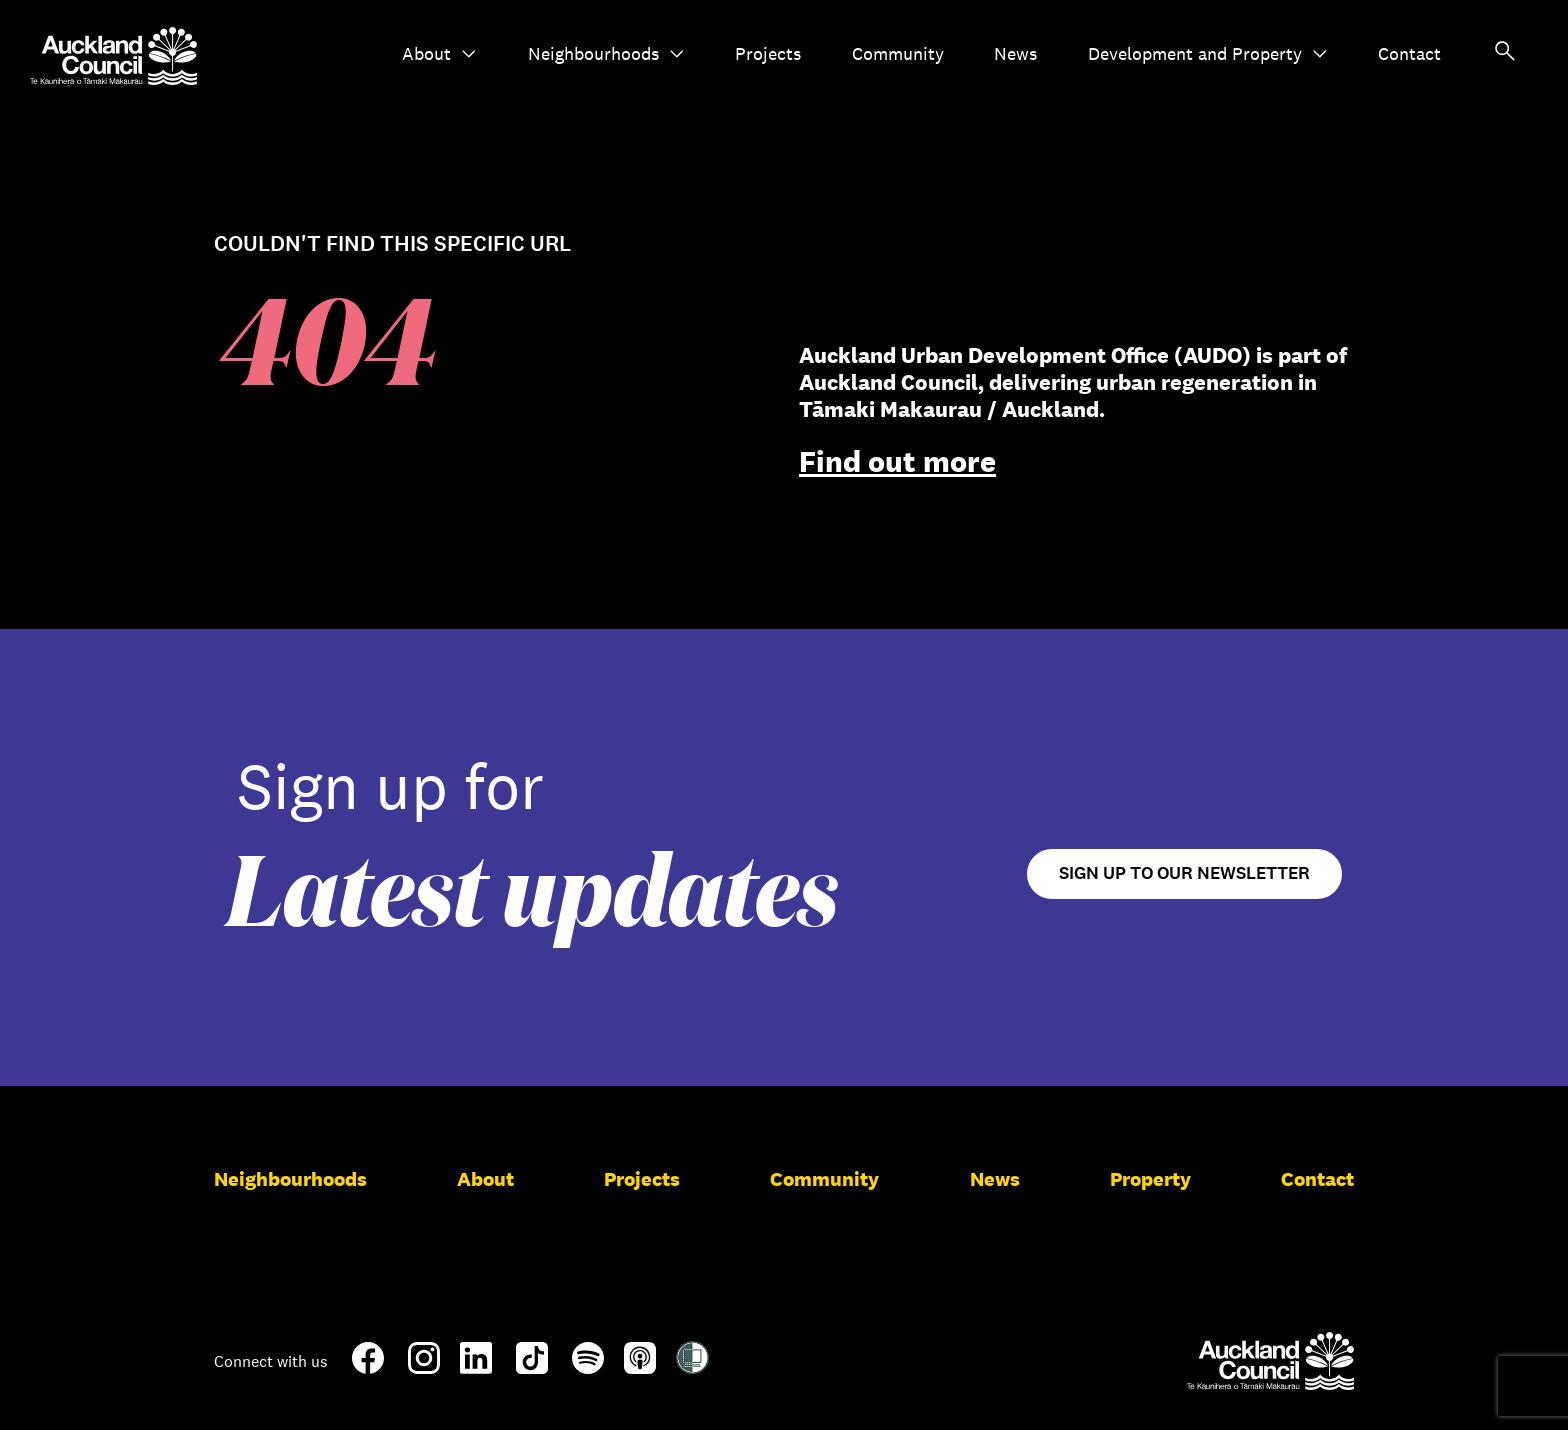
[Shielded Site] (692, 1366)
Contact (1409, 54)
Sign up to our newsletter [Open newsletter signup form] (1184, 873)
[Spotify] (588, 1366)
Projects (768, 54)
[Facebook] (368, 1370)
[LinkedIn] (476, 1366)
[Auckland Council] (1270, 1361)
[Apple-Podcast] (640, 1366)
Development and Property (1208, 54)
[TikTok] (532, 1370)
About (439, 54)
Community (898, 54)
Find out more (897, 461)
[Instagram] (424, 1366)
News (1015, 54)
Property (1150, 1179)
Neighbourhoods (606, 54)
